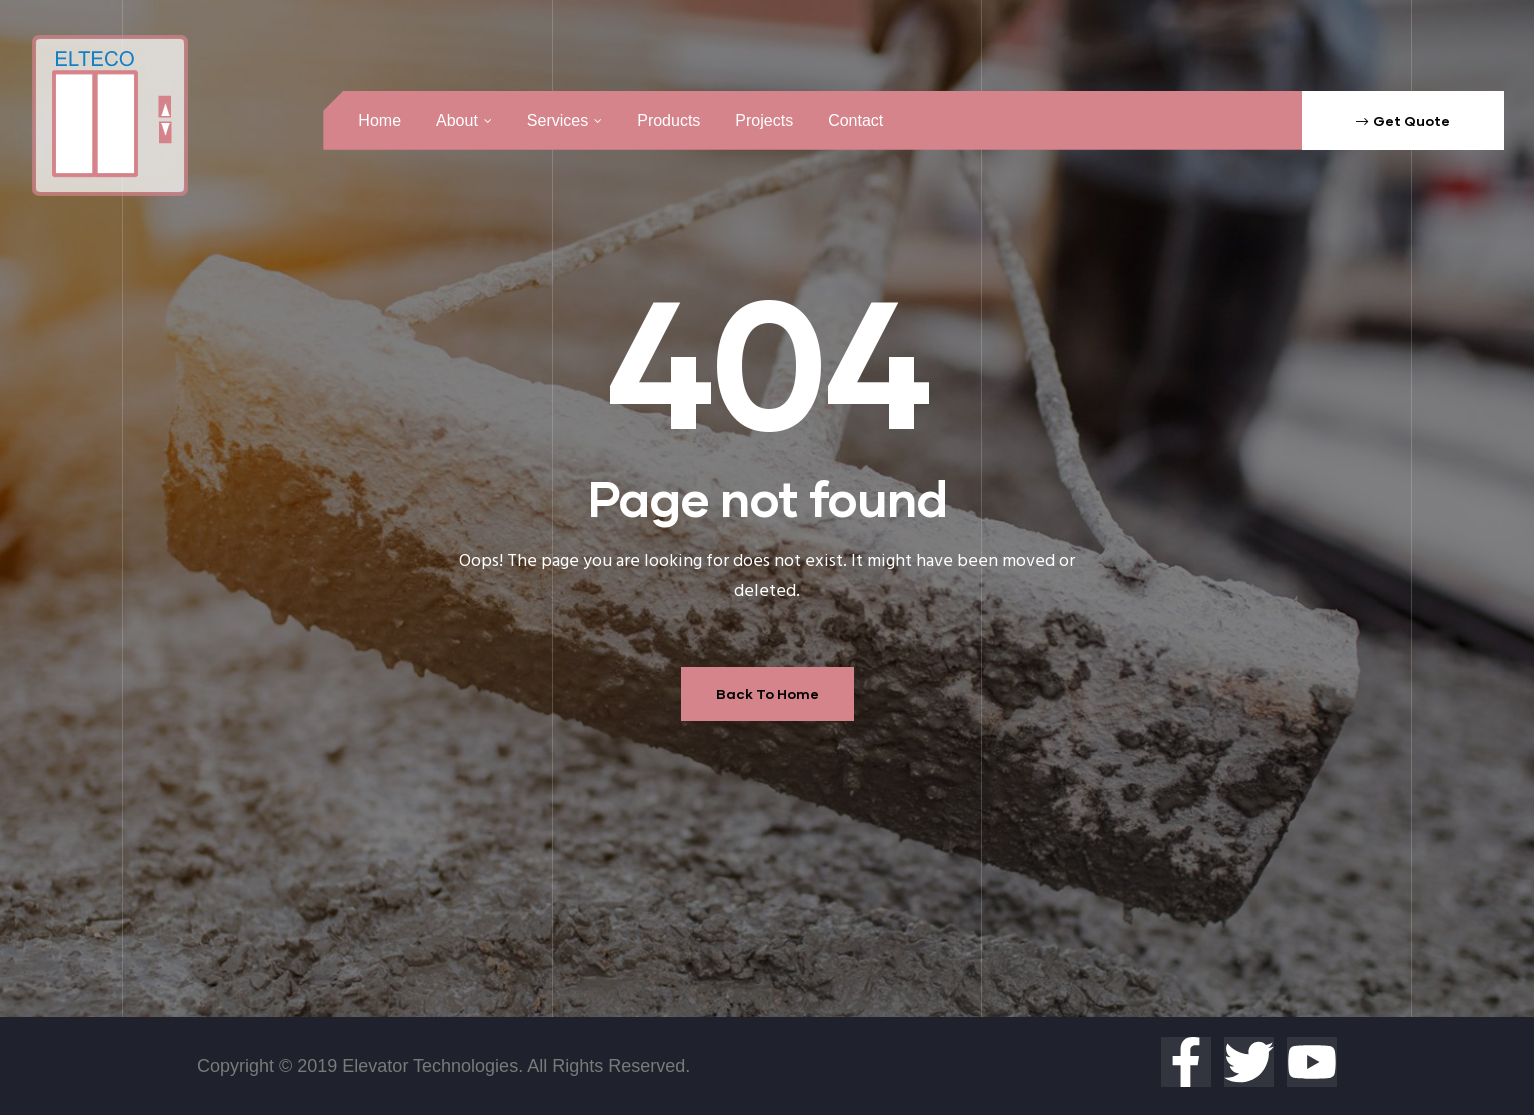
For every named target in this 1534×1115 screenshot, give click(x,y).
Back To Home (767, 693)
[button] (1403, 120)
